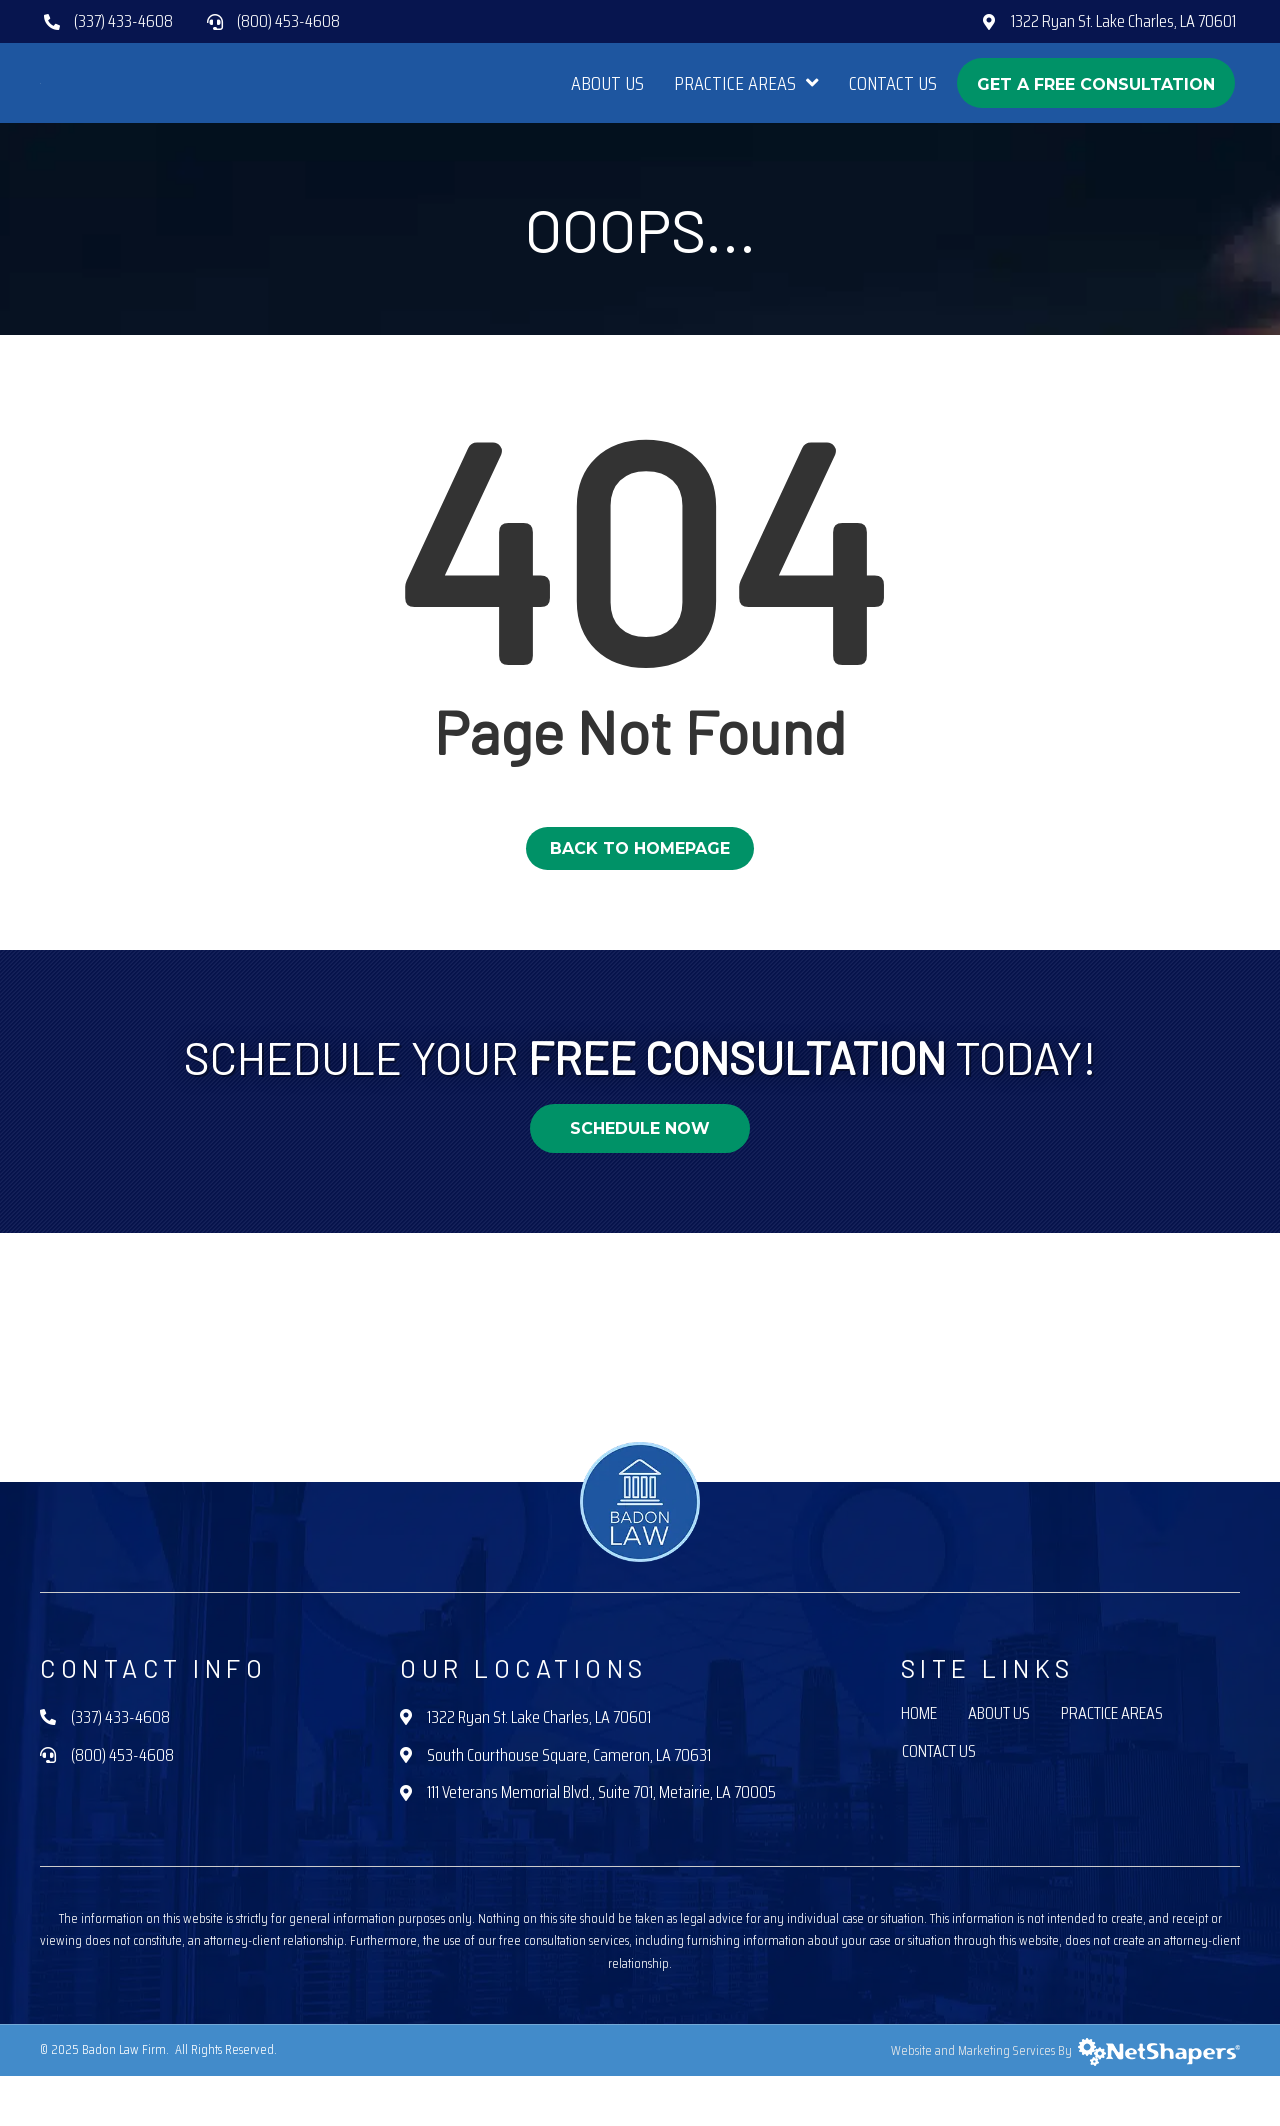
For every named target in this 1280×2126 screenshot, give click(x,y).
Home (919, 1765)
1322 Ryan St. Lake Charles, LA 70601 (1123, 21)
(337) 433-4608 (123, 21)
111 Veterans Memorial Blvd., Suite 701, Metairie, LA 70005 (601, 1842)
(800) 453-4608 (288, 21)
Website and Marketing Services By (1065, 2100)
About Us (999, 1765)
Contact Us (939, 1803)
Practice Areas (1112, 1765)
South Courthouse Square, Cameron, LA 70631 (569, 1805)
